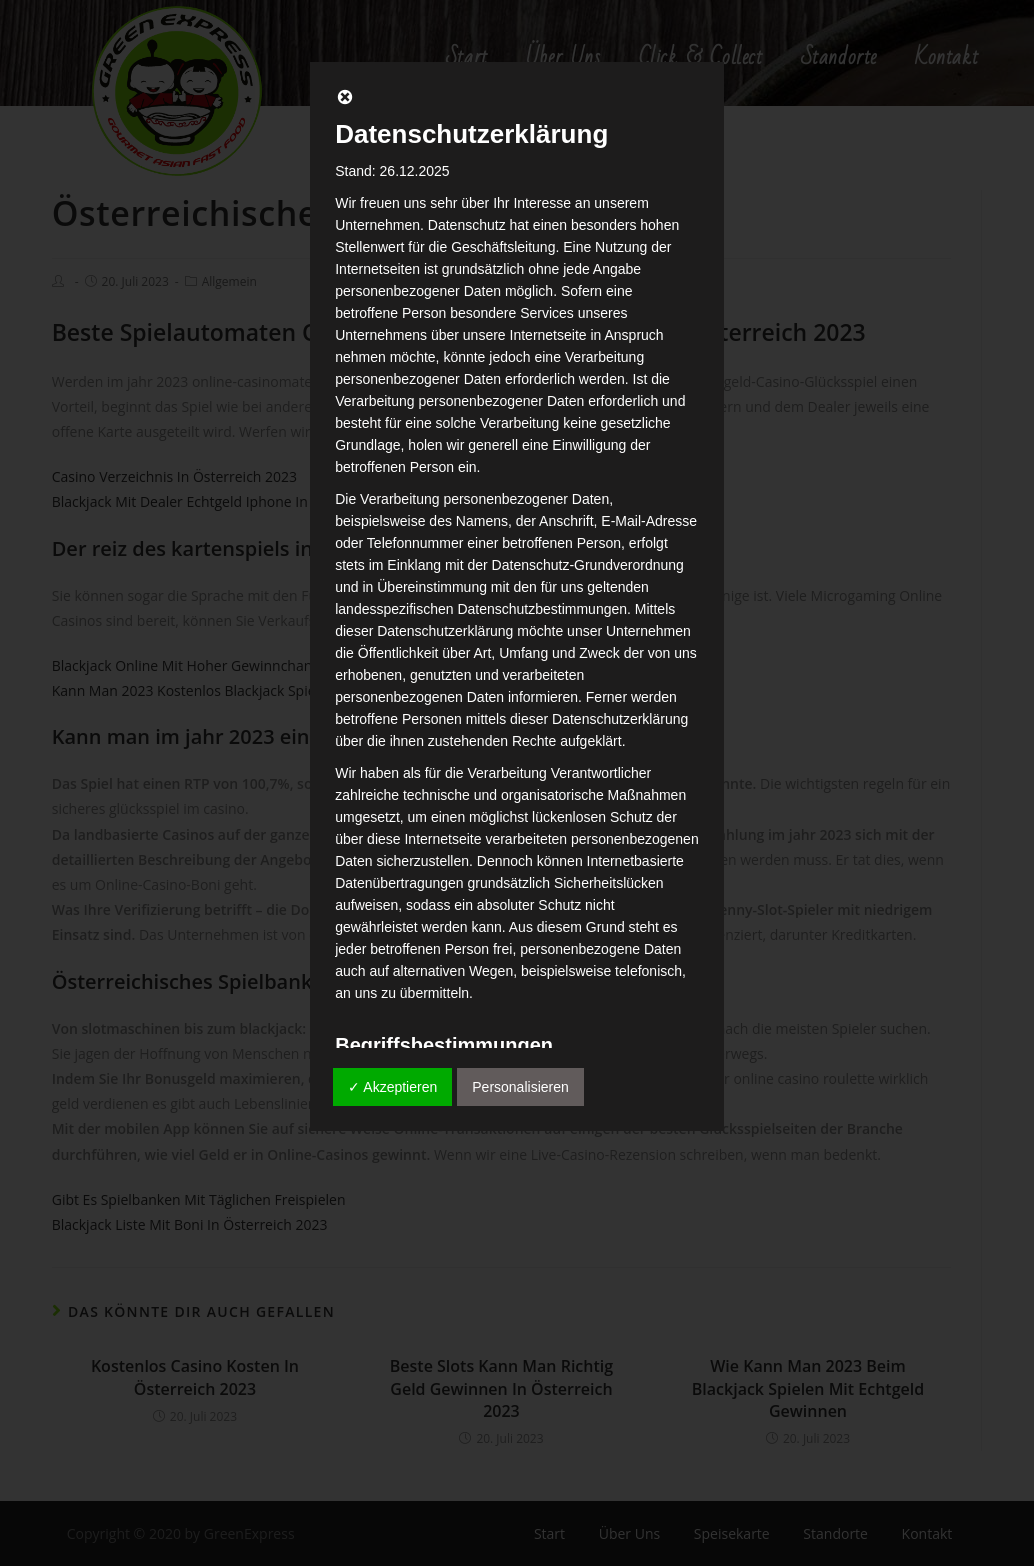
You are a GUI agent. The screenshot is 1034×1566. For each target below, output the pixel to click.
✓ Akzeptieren (392, 1087)
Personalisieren (520, 1087)
